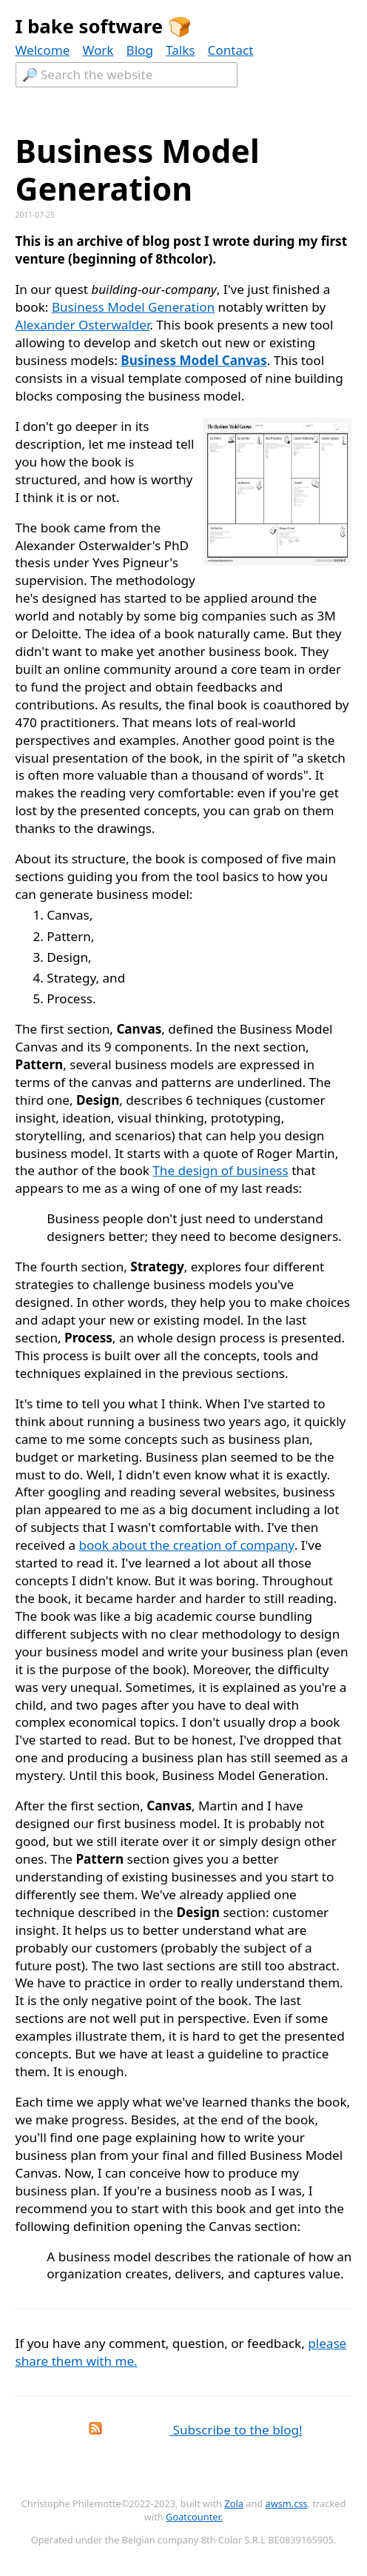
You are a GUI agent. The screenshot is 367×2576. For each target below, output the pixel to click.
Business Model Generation (133, 306)
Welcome (43, 49)
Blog (140, 49)
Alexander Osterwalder (83, 324)
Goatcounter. (194, 2516)
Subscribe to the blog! (162, 2429)
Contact (231, 49)
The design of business (220, 1170)
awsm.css (287, 2503)
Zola (233, 2503)
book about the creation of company (186, 1544)
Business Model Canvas (193, 360)
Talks (180, 49)
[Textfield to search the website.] (127, 74)
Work (97, 49)
